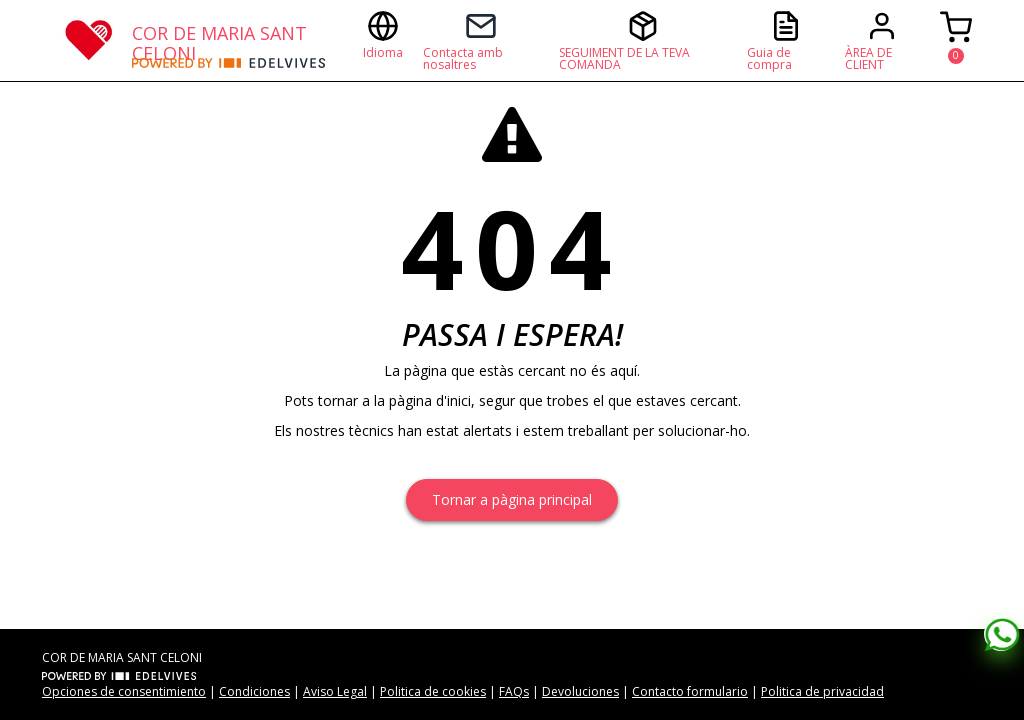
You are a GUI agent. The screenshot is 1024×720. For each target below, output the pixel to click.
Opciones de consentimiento (124, 691)
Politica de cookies (433, 691)
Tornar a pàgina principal (512, 499)
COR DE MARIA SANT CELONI (219, 39)
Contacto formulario (690, 691)
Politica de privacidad (822, 691)
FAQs (514, 691)
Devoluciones (580, 691)
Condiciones (254, 691)
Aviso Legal (335, 691)
